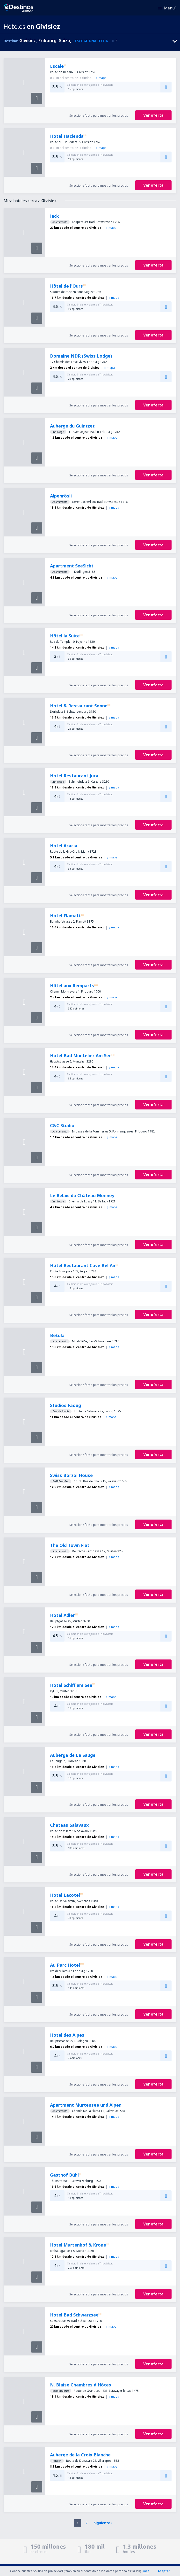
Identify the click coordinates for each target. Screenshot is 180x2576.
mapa (101, 78)
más (146, 2571)
